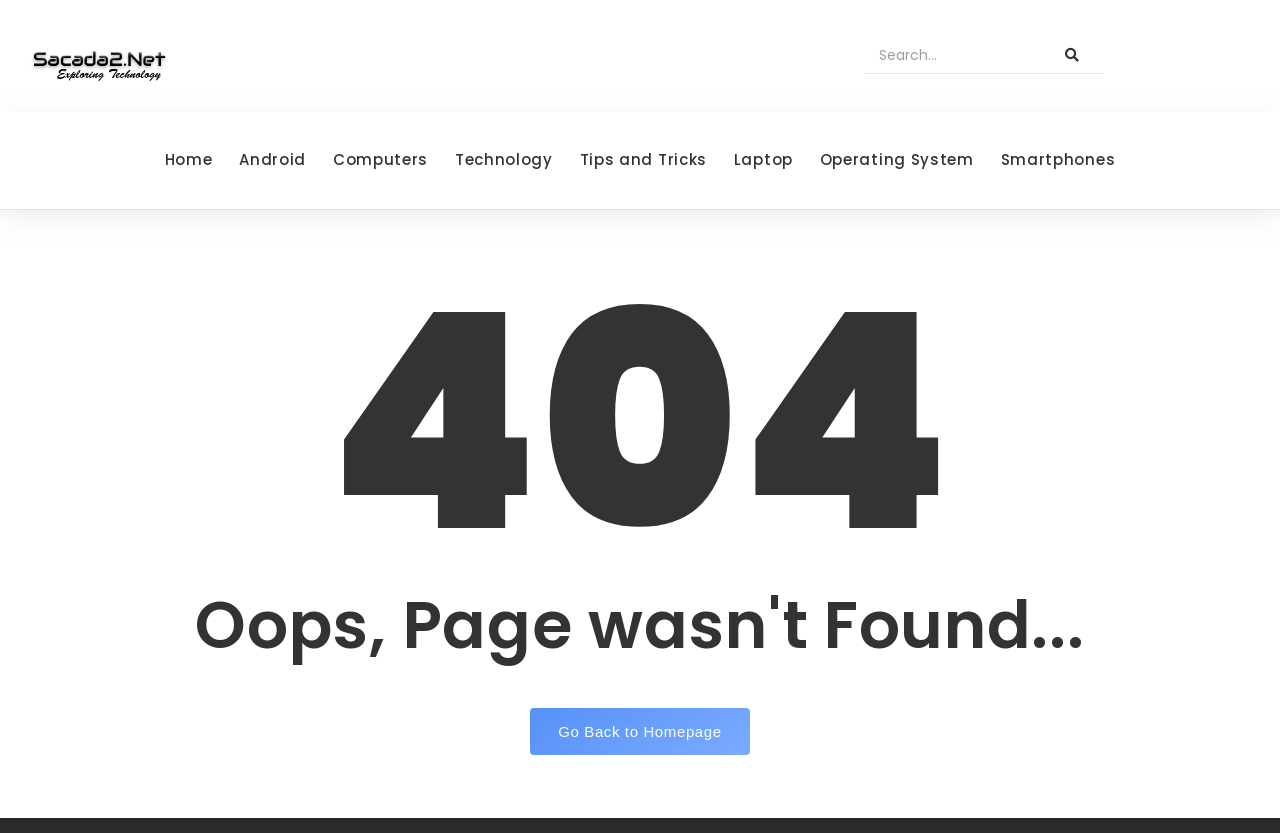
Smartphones (1058, 159)
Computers (380, 159)
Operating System (897, 159)
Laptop (763, 159)
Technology (504, 159)
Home (189, 159)
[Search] (952, 56)
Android (272, 159)
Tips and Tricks (644, 159)
